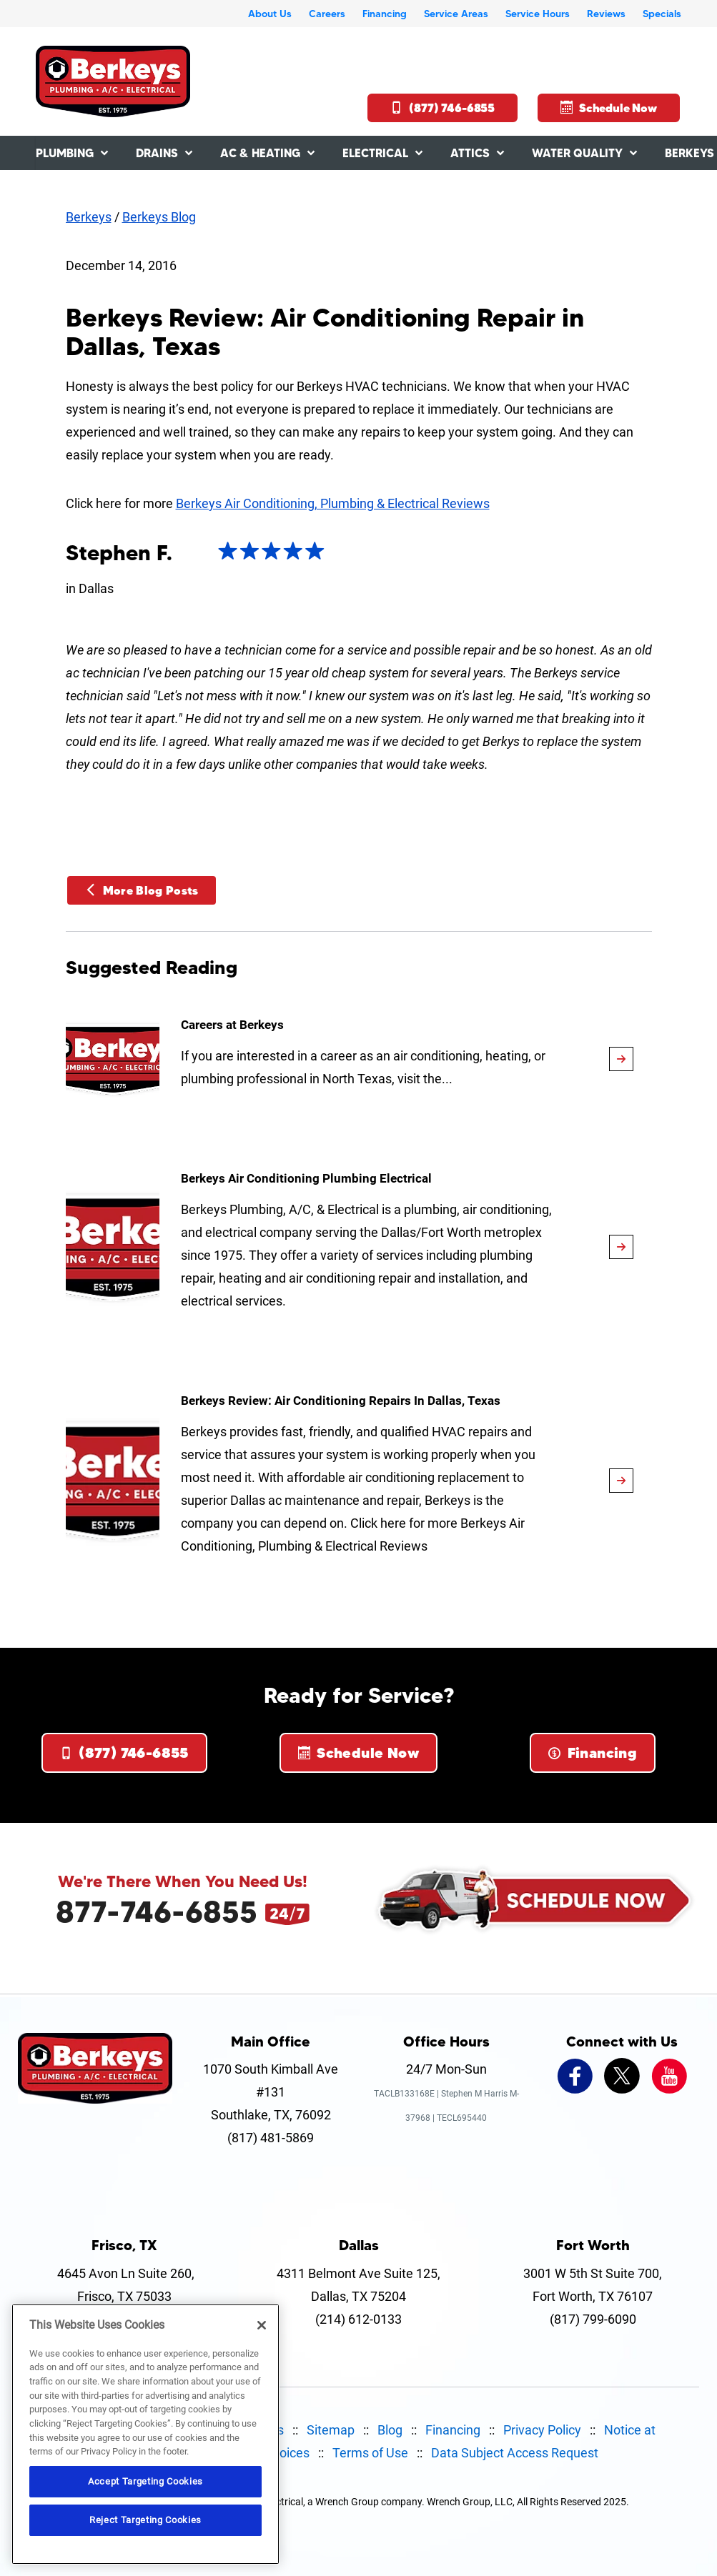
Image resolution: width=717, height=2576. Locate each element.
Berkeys (89, 216)
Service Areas (456, 13)
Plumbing (65, 153)
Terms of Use (370, 2452)
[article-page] (621, 1059)
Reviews (606, 13)
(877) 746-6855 (442, 108)
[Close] (261, 2325)
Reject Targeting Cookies (145, 2520)
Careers (327, 13)
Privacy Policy (542, 2429)
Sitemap (331, 2429)
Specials (662, 13)
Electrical (375, 153)
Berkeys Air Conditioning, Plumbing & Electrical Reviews (333, 503)
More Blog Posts (141, 890)
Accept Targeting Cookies (145, 2481)
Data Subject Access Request (514, 2452)
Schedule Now (608, 108)
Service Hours (537, 13)
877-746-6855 (156, 1911)
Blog (389, 2429)
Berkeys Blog (159, 216)
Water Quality (577, 153)
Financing (384, 13)
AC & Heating (260, 153)
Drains (157, 153)
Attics (470, 153)
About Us (270, 13)
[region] (145, 2434)
